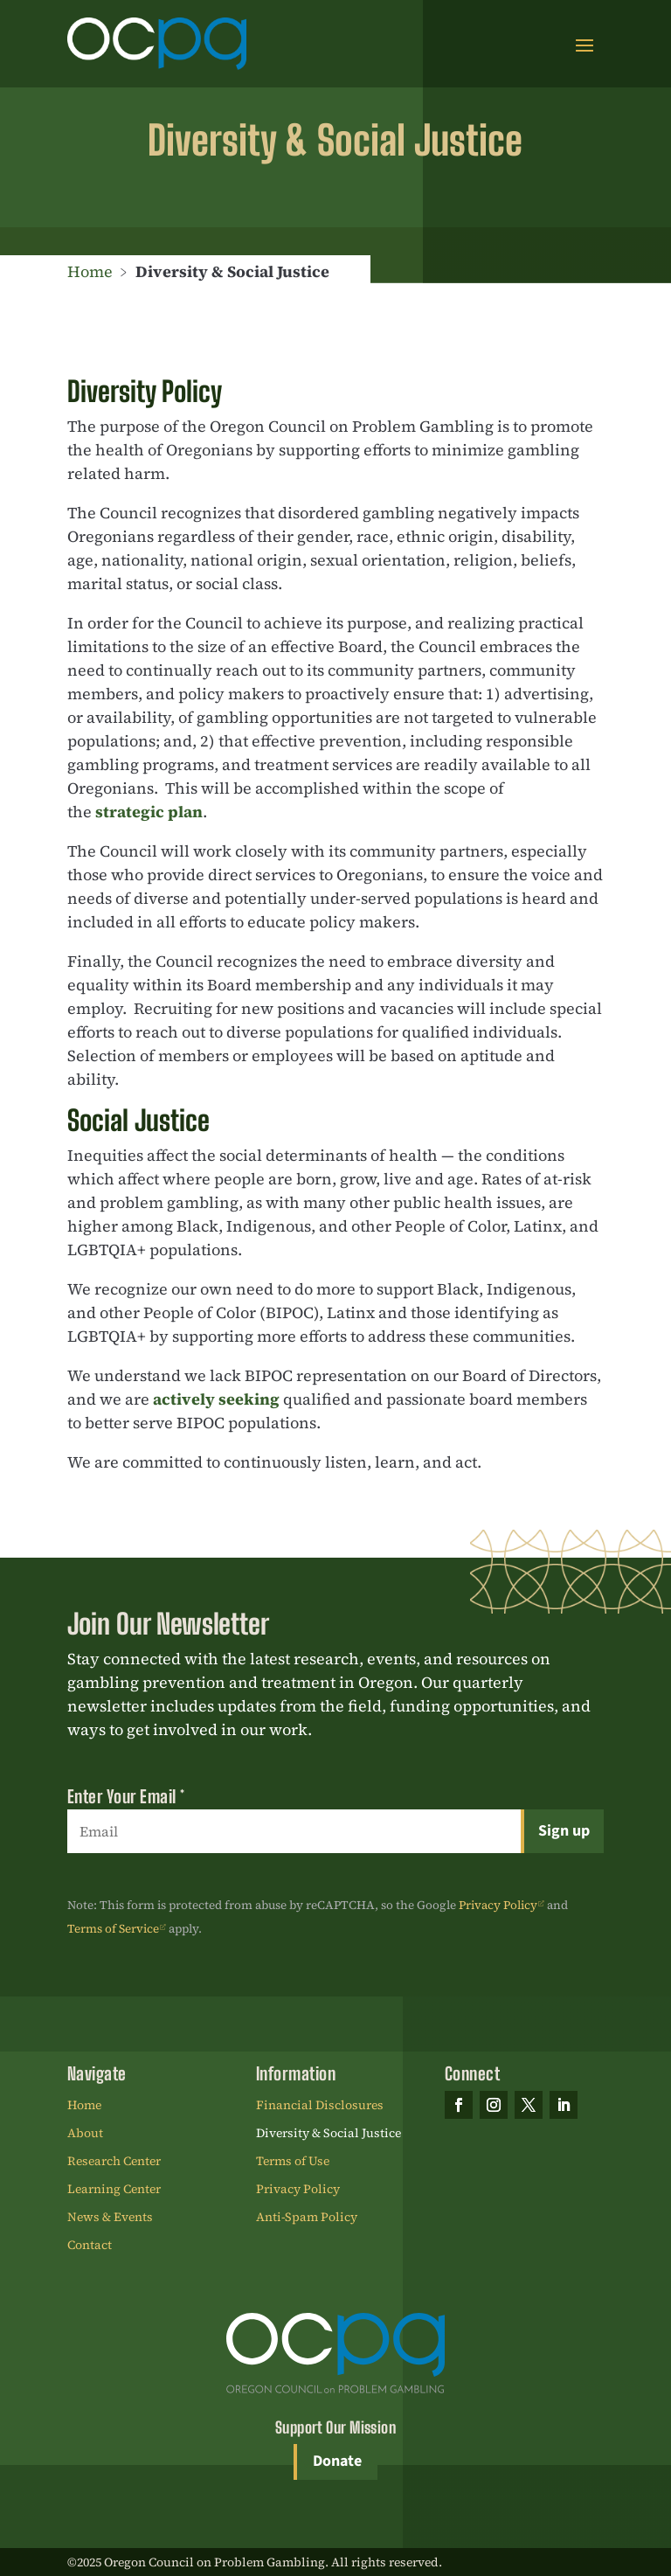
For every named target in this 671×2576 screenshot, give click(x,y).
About (85, 2134)
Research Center (114, 2162)
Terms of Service (113, 1928)
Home (90, 271)
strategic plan (149, 812)
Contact (89, 2245)
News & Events (110, 2217)
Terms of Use (292, 2162)
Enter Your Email (126, 1796)
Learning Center (114, 2190)
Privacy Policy (498, 1905)
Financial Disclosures (320, 2106)
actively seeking (216, 1399)
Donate (337, 2461)
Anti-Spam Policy (306, 2217)
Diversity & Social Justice (328, 2134)
